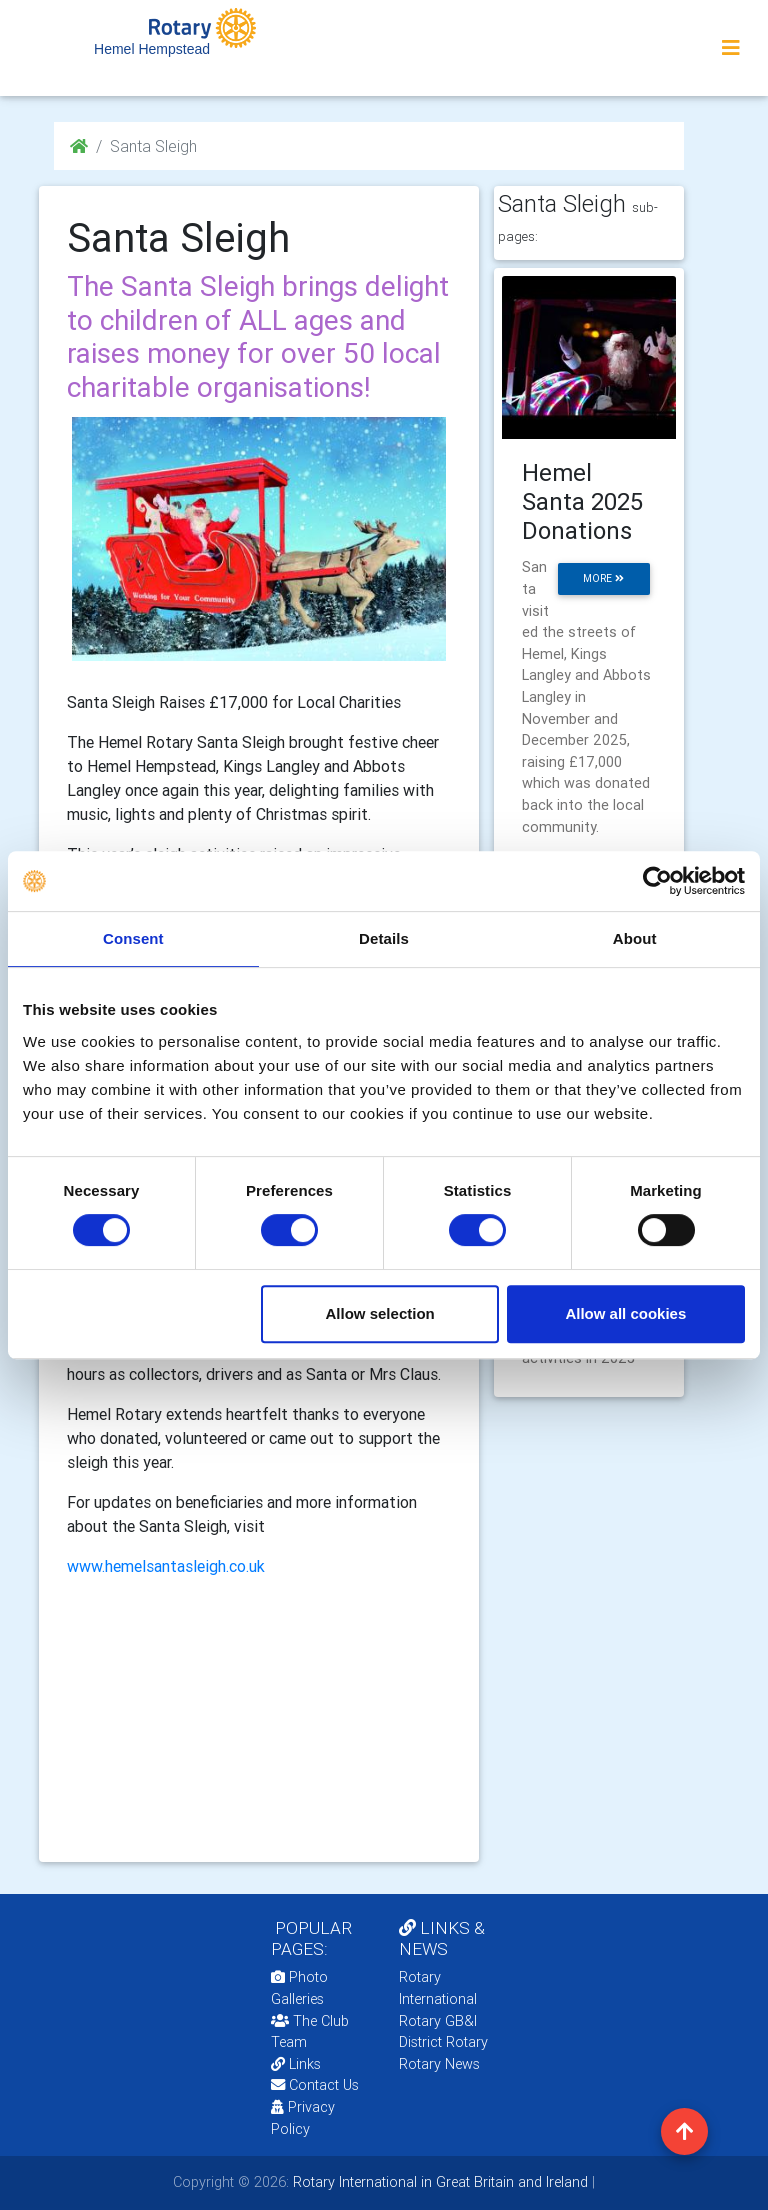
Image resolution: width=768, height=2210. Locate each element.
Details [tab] (384, 938)
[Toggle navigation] (731, 48)
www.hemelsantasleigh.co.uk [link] (166, 1566)
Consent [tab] (133, 938)
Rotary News (439, 2064)
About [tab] (635, 938)
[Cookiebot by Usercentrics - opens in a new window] (657, 881)
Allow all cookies (625, 1313)
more (603, 578)
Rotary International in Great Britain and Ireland (438, 2182)
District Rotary (443, 2042)
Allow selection (380, 1313)
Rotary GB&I (438, 2021)
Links (296, 2064)
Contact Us (315, 2085)
